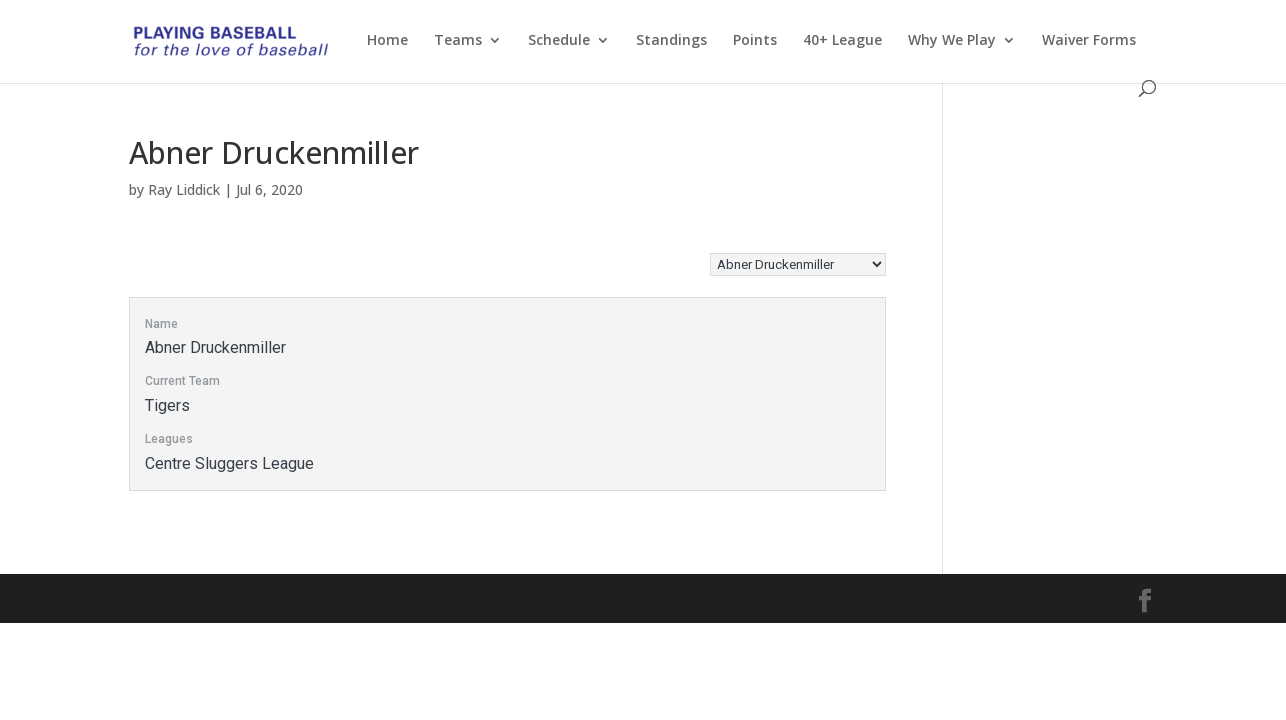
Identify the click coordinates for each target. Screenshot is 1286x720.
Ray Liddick (184, 189)
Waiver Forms (1089, 41)
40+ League (842, 41)
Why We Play (952, 41)
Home (387, 41)
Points (755, 41)
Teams (458, 41)
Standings (671, 41)
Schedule (559, 41)
